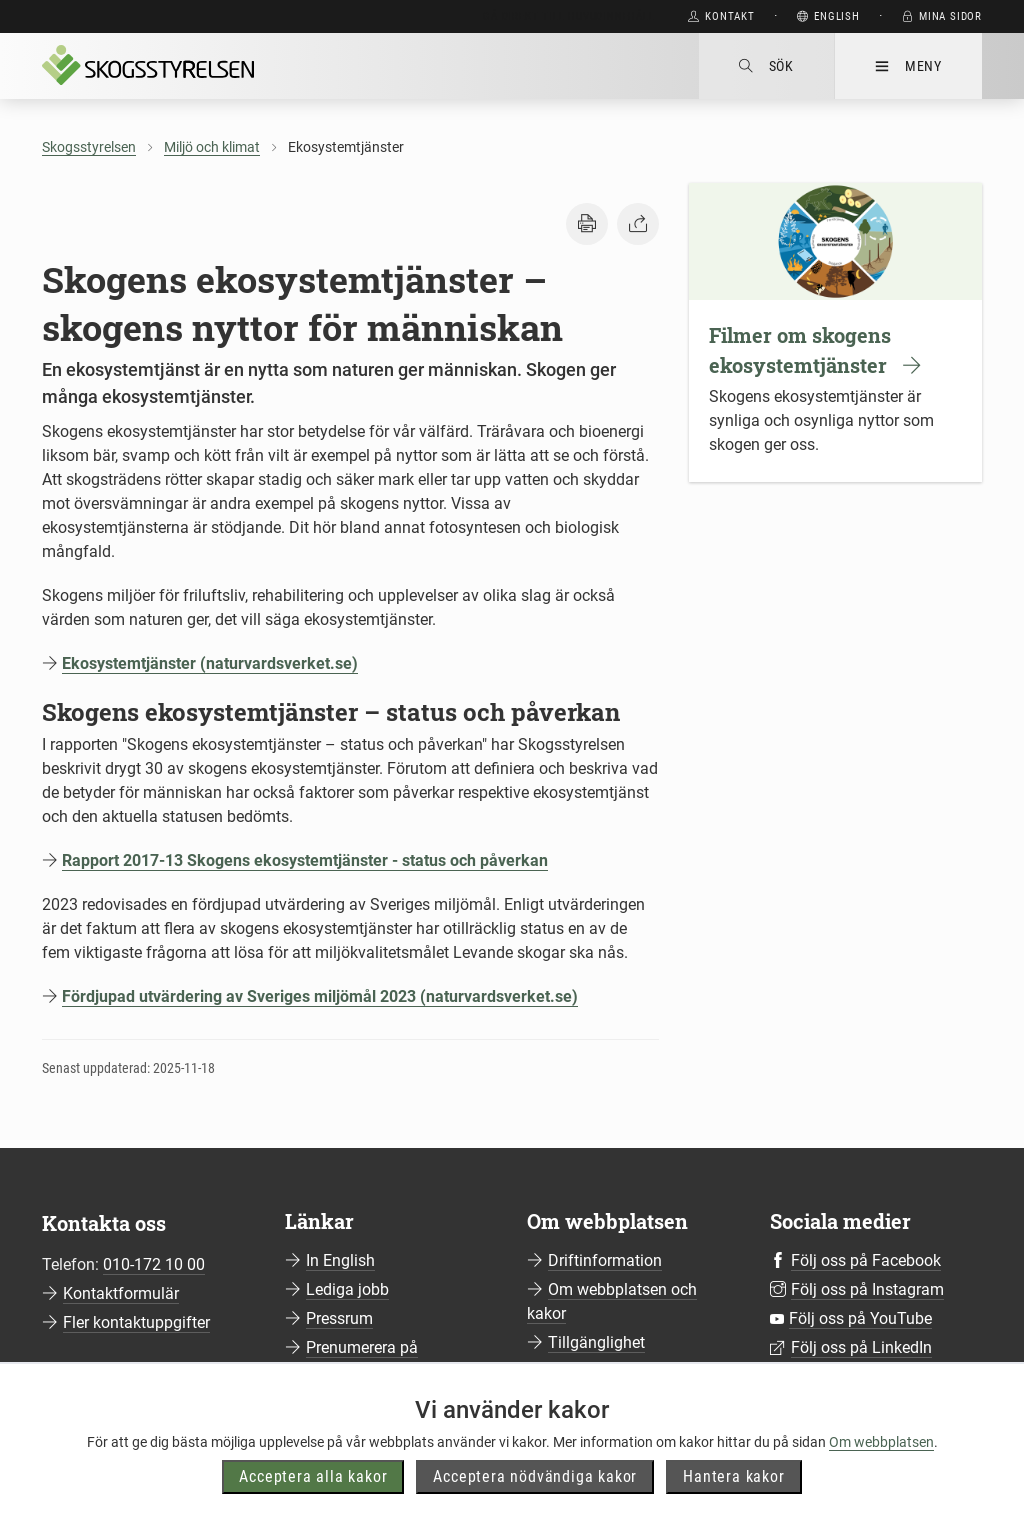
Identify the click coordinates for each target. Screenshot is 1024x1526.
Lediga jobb (347, 1289)
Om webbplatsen (881, 1484)
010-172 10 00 (154, 1264)
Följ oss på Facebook (866, 1260)
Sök (766, 66)
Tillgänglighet (596, 1342)
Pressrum (339, 1318)
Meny (908, 66)
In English (340, 1260)
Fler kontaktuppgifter (136, 1322)
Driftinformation (605, 1260)
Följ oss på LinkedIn (861, 1347)
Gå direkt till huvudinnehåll (568, 16)
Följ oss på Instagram (867, 1289)
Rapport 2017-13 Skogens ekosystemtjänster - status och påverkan (305, 860)
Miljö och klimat (212, 147)
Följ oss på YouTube (860, 1318)
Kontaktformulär (121, 1293)
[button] (587, 224)
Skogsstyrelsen (89, 147)
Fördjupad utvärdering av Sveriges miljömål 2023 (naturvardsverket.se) (320, 996)
